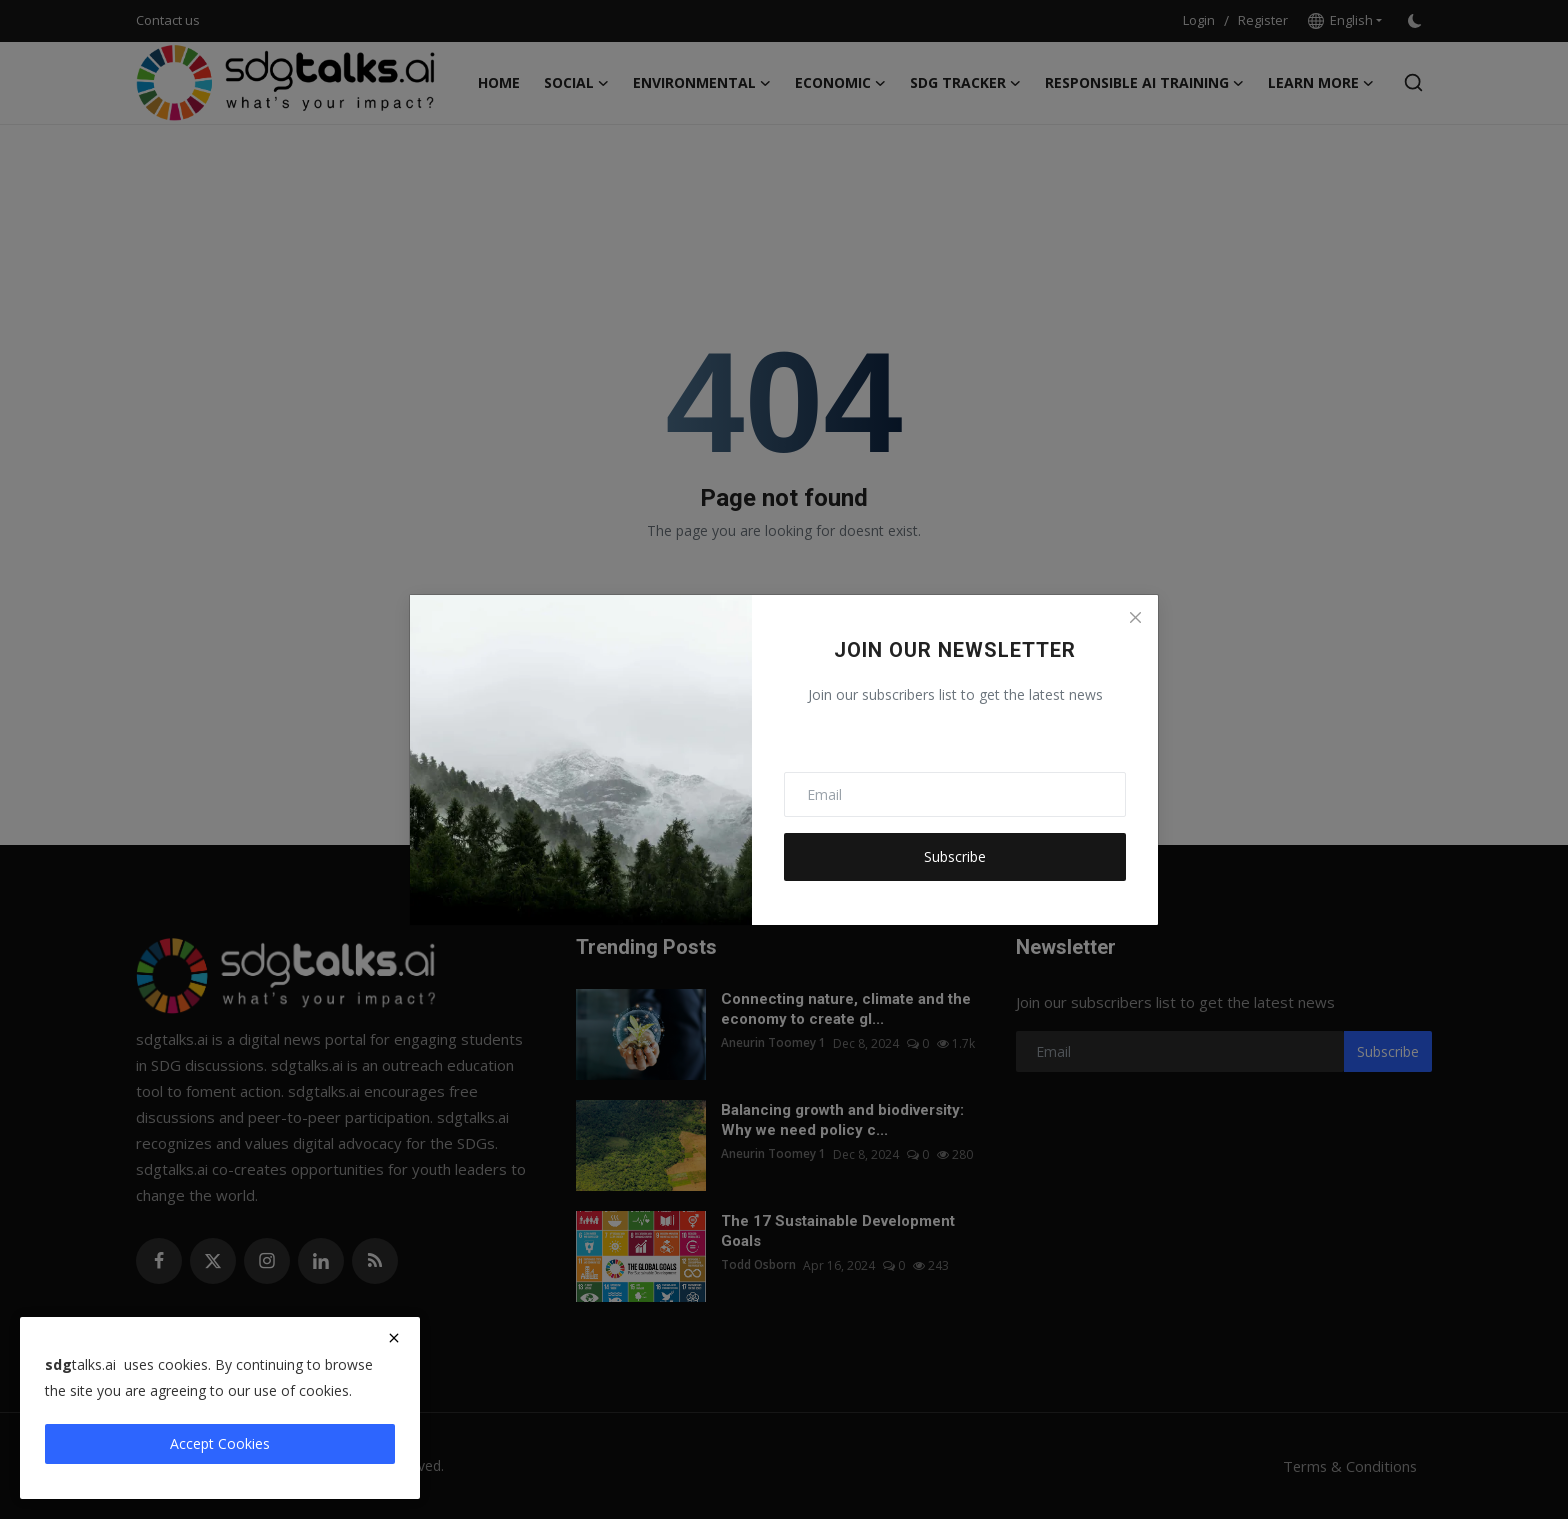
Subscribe (955, 856)
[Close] (1135, 618)
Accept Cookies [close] (220, 1443)
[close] (394, 1338)
